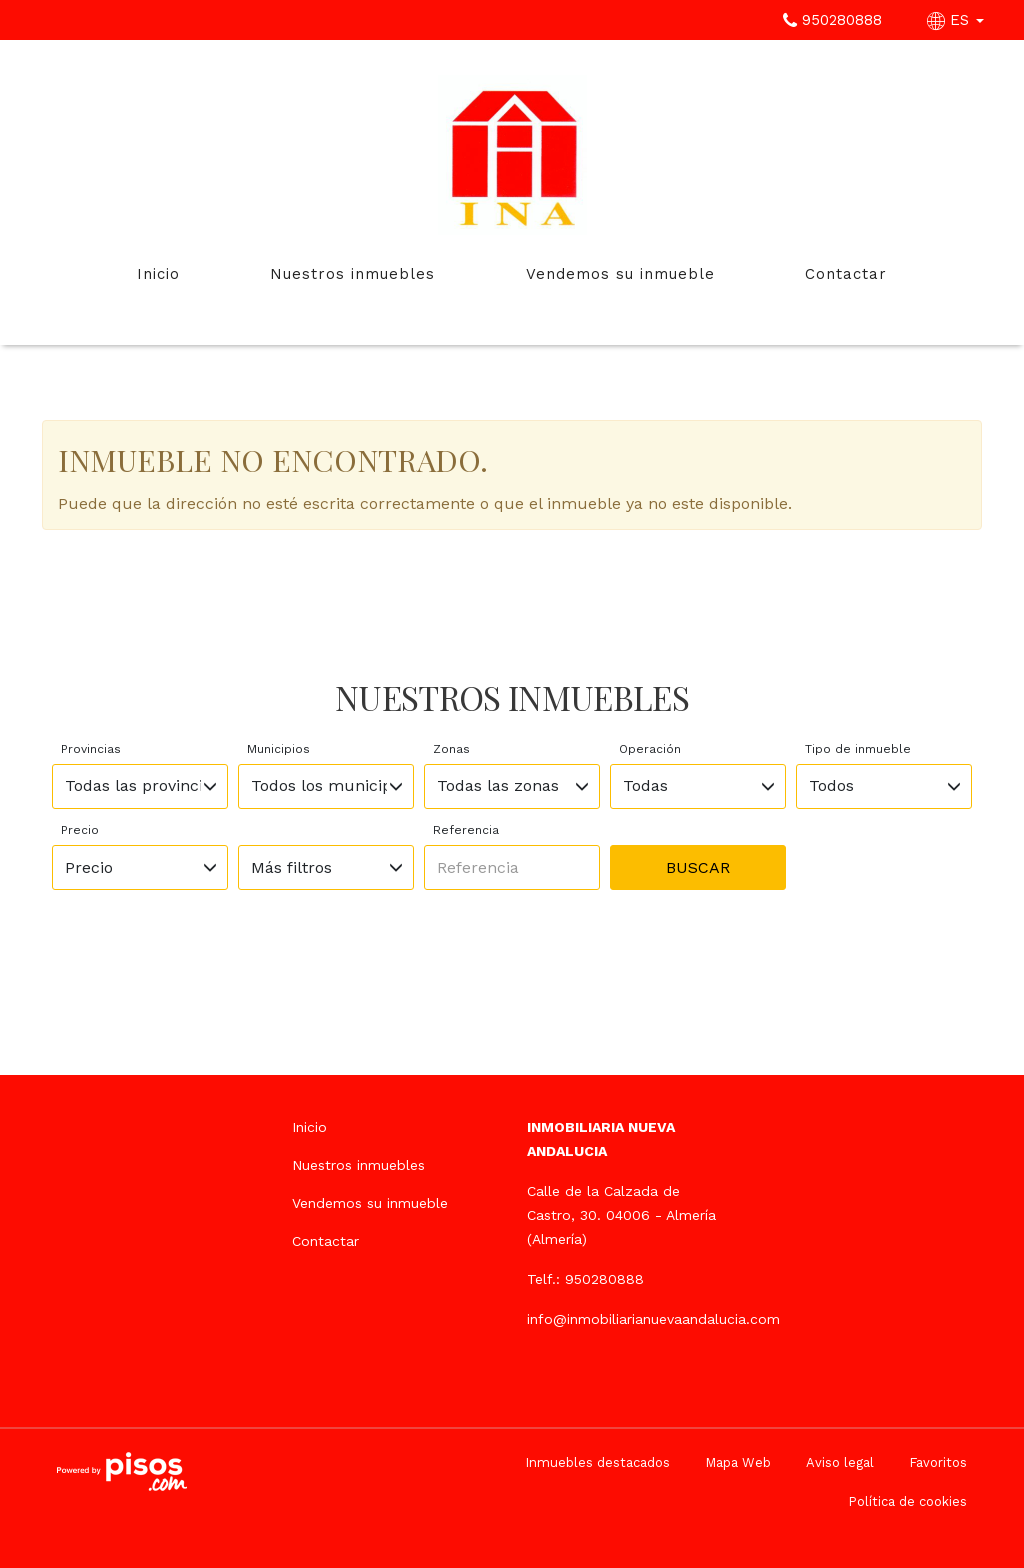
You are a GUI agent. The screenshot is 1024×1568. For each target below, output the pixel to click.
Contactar (846, 274)
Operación (650, 749)
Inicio (158, 274)
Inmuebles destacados (597, 1462)
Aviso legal (840, 1462)
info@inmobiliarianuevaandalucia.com (653, 1319)
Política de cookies (907, 1501)
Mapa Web (738, 1462)
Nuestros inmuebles (352, 274)
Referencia (466, 830)
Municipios (278, 749)
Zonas (451, 749)
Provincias (91, 749)
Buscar (698, 867)
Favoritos (938, 1462)
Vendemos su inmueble (620, 274)
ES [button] (958, 20)
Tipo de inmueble (858, 749)
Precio (80, 830)
